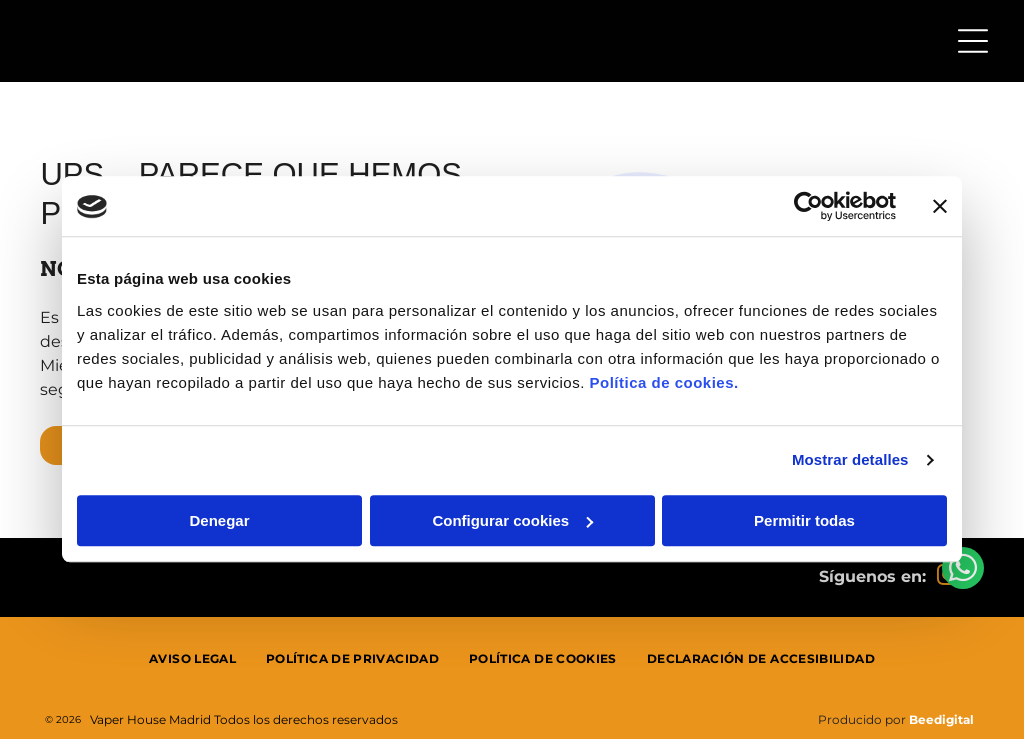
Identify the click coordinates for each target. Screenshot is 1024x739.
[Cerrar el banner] (940, 207)
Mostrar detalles (850, 460)
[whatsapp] (963, 685)
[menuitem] (192, 659)
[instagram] (947, 577)
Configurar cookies (512, 520)
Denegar (219, 520)
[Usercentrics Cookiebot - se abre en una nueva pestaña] (808, 207)
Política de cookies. (663, 382)
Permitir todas (804, 520)
